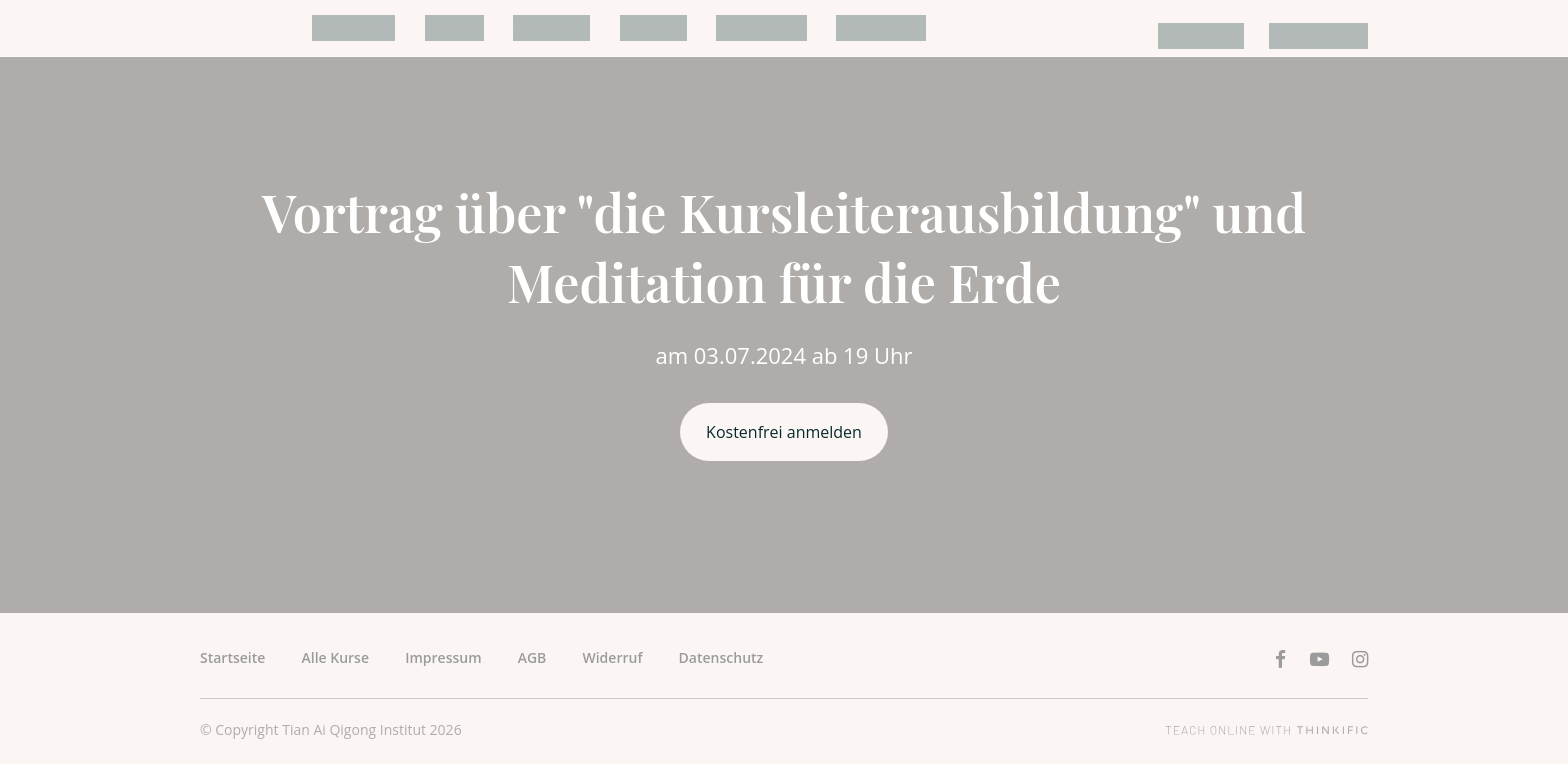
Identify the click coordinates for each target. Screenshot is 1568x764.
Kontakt (621, 28)
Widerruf (612, 657)
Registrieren (1323, 36)
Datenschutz (721, 657)
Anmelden (1215, 36)
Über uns (528, 28)
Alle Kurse (349, 28)
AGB (532, 657)
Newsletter (829, 28)
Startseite (232, 657)
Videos (440, 28)
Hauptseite (719, 28)
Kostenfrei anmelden (784, 432)
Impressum (443, 657)
